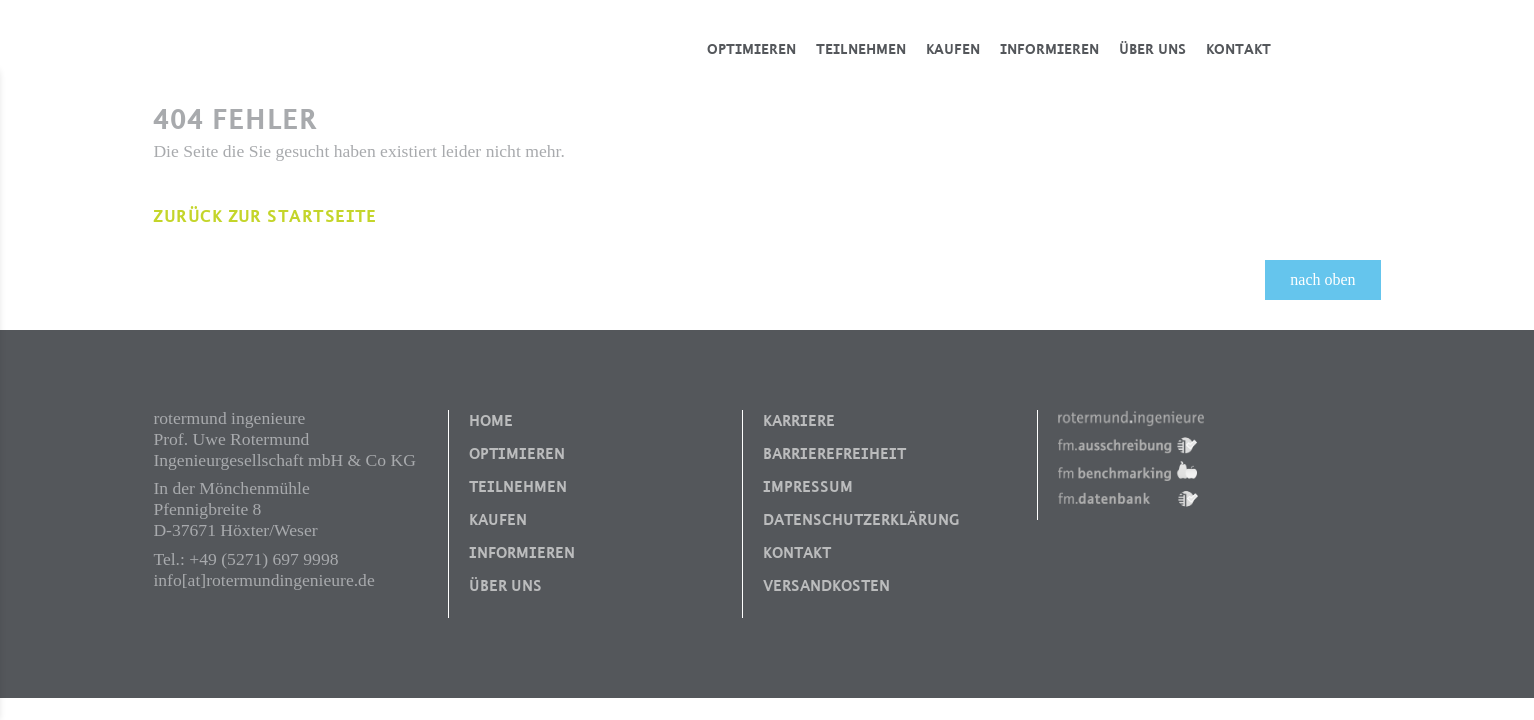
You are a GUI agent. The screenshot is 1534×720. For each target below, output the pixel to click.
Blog (1335, 49)
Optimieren (751, 49)
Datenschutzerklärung (861, 520)
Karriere (799, 421)
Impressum (808, 487)
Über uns (1152, 49)
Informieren (1049, 49)
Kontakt (1238, 49)
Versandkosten (826, 586)
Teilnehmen (861, 49)
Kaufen (953, 49)
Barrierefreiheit (834, 454)
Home (491, 421)
